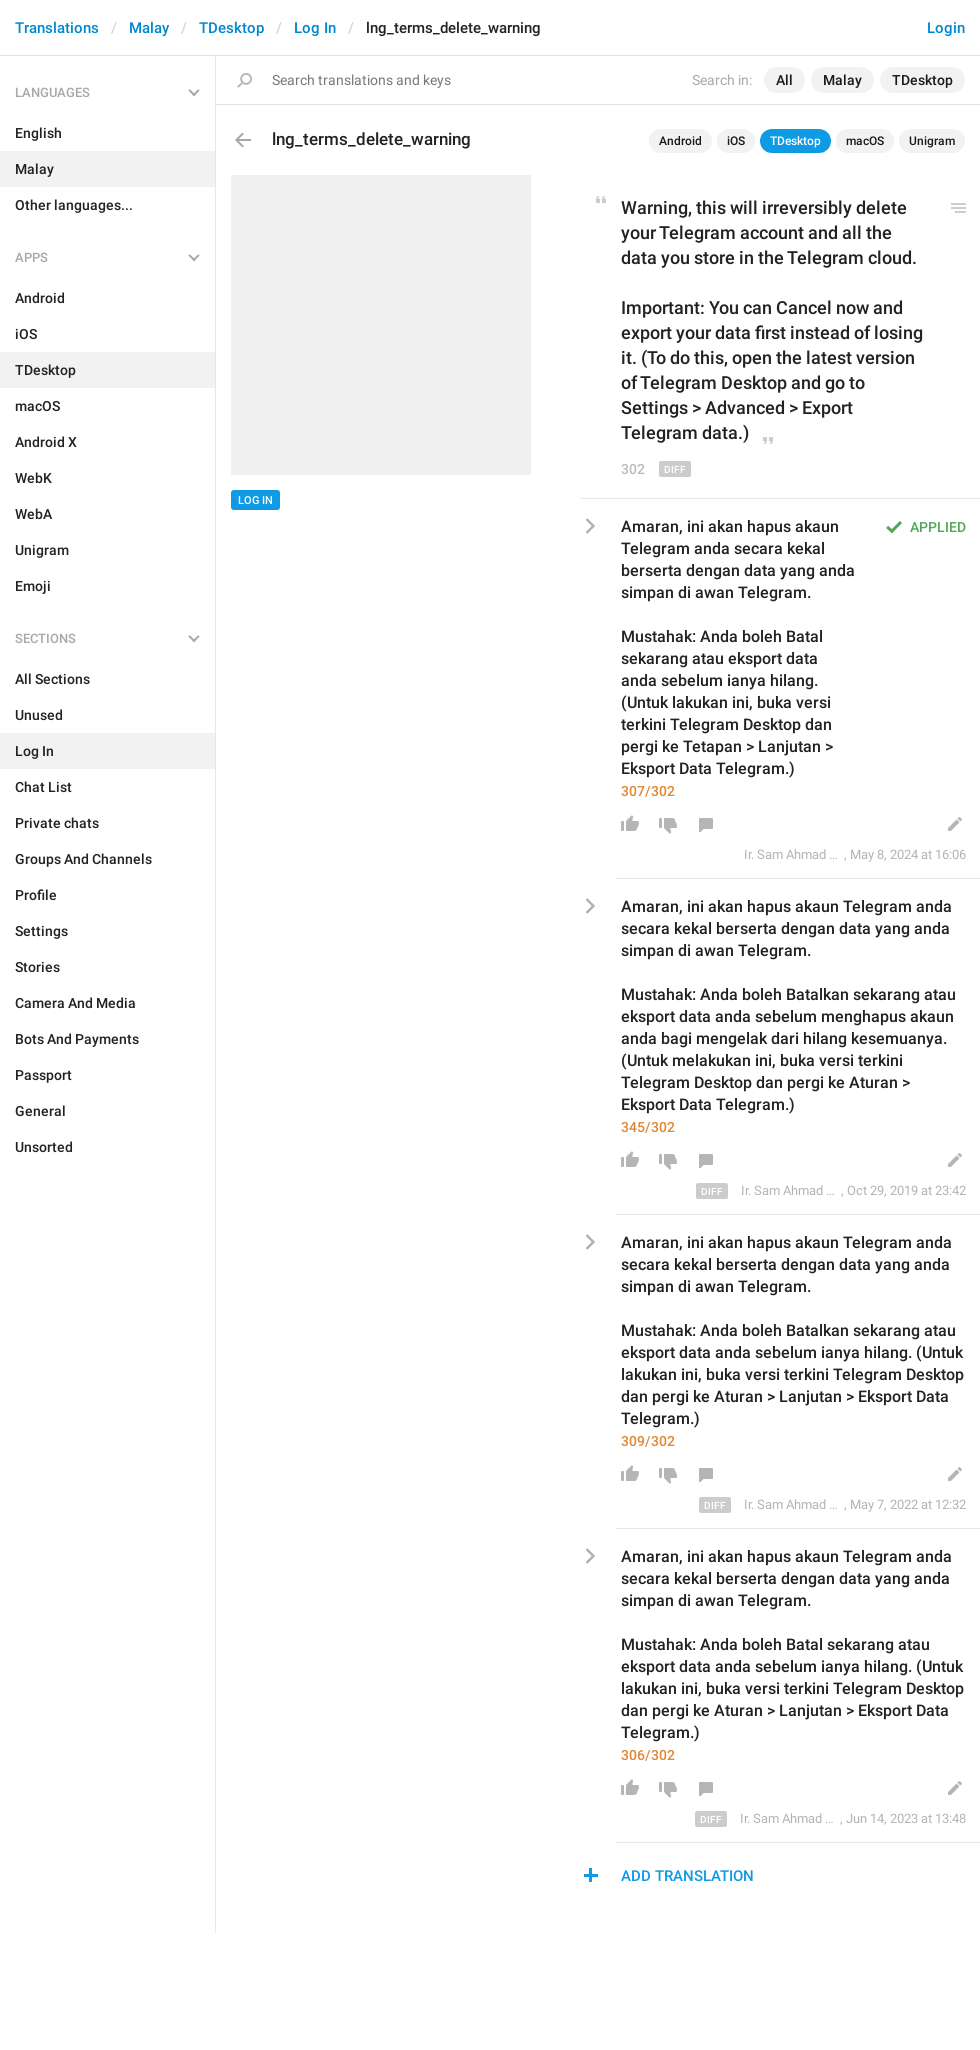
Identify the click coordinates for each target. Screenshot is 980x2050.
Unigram (932, 141)
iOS (736, 141)
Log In (315, 28)
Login (946, 28)
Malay (149, 28)
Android (680, 141)
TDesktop (231, 28)
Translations (57, 28)
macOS (865, 141)
